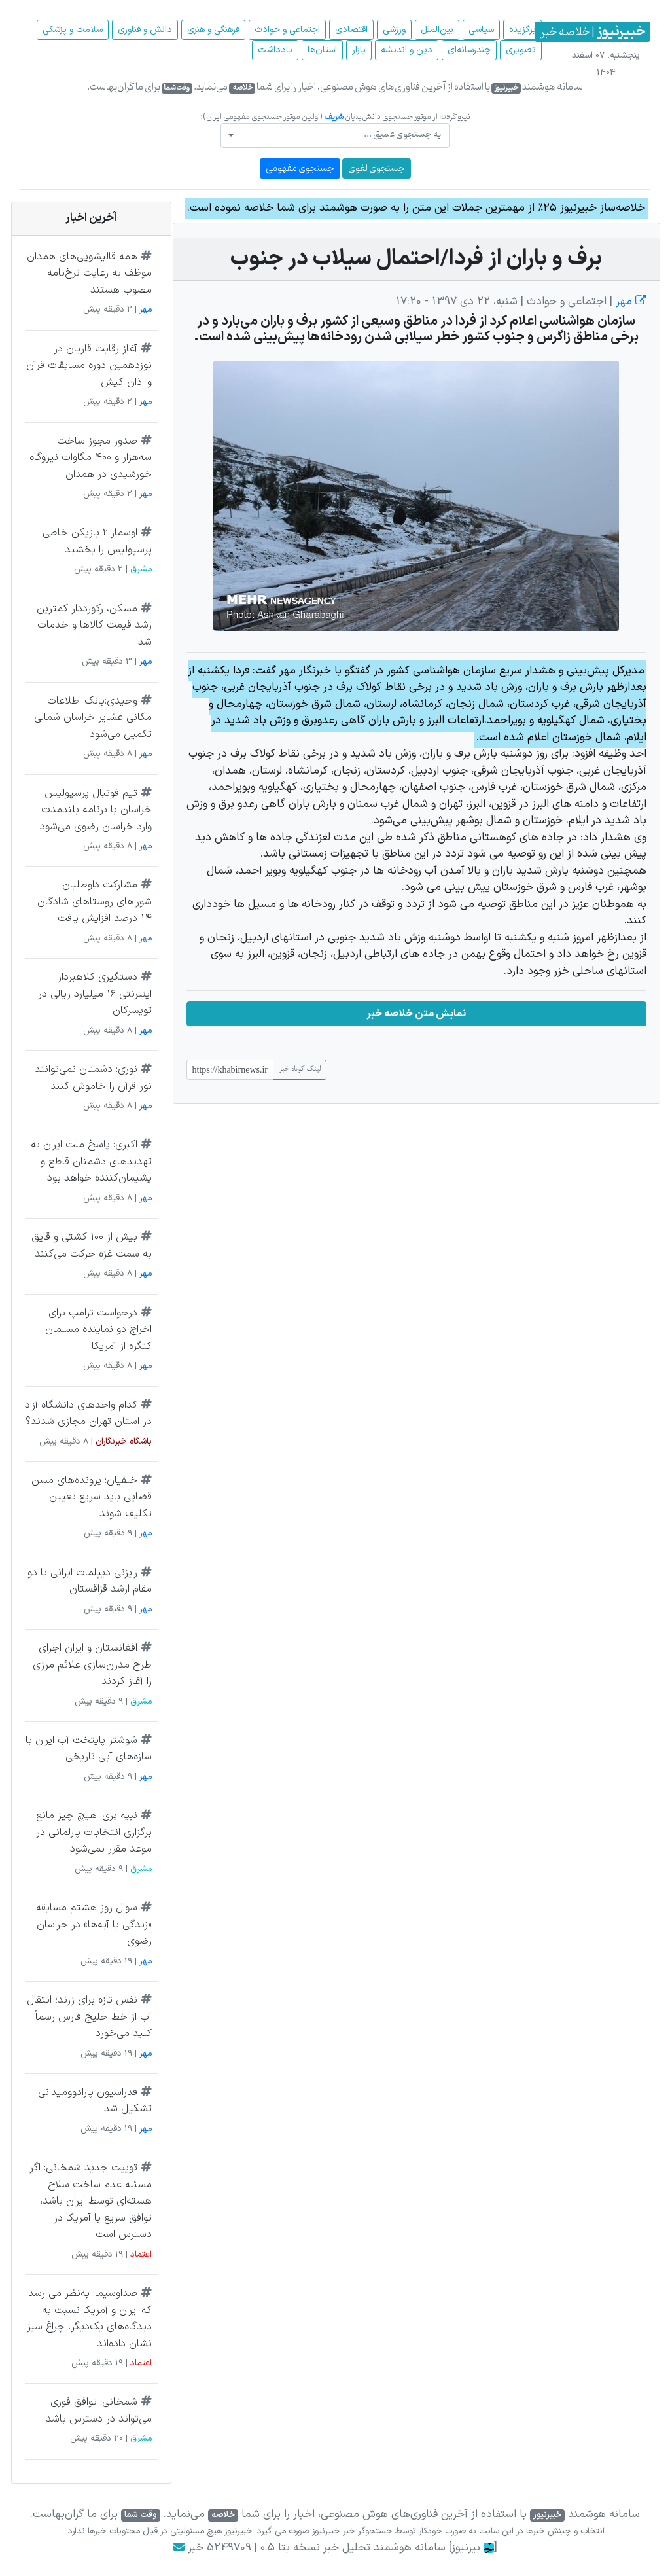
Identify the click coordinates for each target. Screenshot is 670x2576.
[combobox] (335, 135)
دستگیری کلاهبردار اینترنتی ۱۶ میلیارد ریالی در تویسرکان (95, 993)
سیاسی (481, 30)
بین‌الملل (437, 30)
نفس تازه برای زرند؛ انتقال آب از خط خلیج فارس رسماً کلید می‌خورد (89, 2016)
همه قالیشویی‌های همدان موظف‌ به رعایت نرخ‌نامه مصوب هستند (89, 273)
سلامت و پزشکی (73, 30)
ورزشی (394, 30)
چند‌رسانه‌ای (469, 50)
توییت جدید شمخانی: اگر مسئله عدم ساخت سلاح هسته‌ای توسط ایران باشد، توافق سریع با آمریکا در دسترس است (90, 2201)
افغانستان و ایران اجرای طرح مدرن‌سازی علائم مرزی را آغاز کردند (92, 1664)
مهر (629, 301)
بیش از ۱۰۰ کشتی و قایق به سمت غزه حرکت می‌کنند (91, 1245)
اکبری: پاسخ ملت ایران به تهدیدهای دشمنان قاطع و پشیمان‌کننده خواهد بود (91, 1161)
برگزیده (522, 30)
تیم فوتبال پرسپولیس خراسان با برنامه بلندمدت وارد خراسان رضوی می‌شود (96, 809)
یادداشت (275, 50)
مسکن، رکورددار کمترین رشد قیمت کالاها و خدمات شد (94, 625)
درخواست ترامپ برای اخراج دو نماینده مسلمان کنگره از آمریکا (98, 1329)
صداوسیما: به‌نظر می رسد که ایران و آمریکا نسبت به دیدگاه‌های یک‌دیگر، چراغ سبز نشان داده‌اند (89, 2318)
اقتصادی (351, 30)
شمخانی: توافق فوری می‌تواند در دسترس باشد (99, 2410)
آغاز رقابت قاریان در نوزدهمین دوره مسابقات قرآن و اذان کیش (89, 365)
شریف (334, 117)
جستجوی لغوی (376, 168)
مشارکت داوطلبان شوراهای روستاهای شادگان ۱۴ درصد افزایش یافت (94, 901)
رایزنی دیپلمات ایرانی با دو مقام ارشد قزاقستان (89, 1581)
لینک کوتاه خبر (300, 1069)
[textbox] (339, 134)
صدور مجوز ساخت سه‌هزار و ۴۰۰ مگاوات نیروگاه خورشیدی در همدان (90, 457)
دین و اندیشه (406, 50)
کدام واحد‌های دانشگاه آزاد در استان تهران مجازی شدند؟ (88, 1413)
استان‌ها (322, 50)
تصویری (521, 50)
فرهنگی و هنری (213, 30)
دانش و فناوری (145, 30)
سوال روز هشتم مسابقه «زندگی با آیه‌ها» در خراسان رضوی (94, 1924)
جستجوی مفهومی (300, 168)
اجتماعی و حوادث (287, 30)
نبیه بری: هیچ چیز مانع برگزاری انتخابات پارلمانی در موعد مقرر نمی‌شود (94, 1832)
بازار (359, 50)
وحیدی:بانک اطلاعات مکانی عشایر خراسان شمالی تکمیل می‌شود (93, 717)
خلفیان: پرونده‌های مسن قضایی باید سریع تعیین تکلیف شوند (91, 1497)
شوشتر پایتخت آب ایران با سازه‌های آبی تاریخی (89, 1748)
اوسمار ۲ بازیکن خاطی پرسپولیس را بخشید (97, 541)
